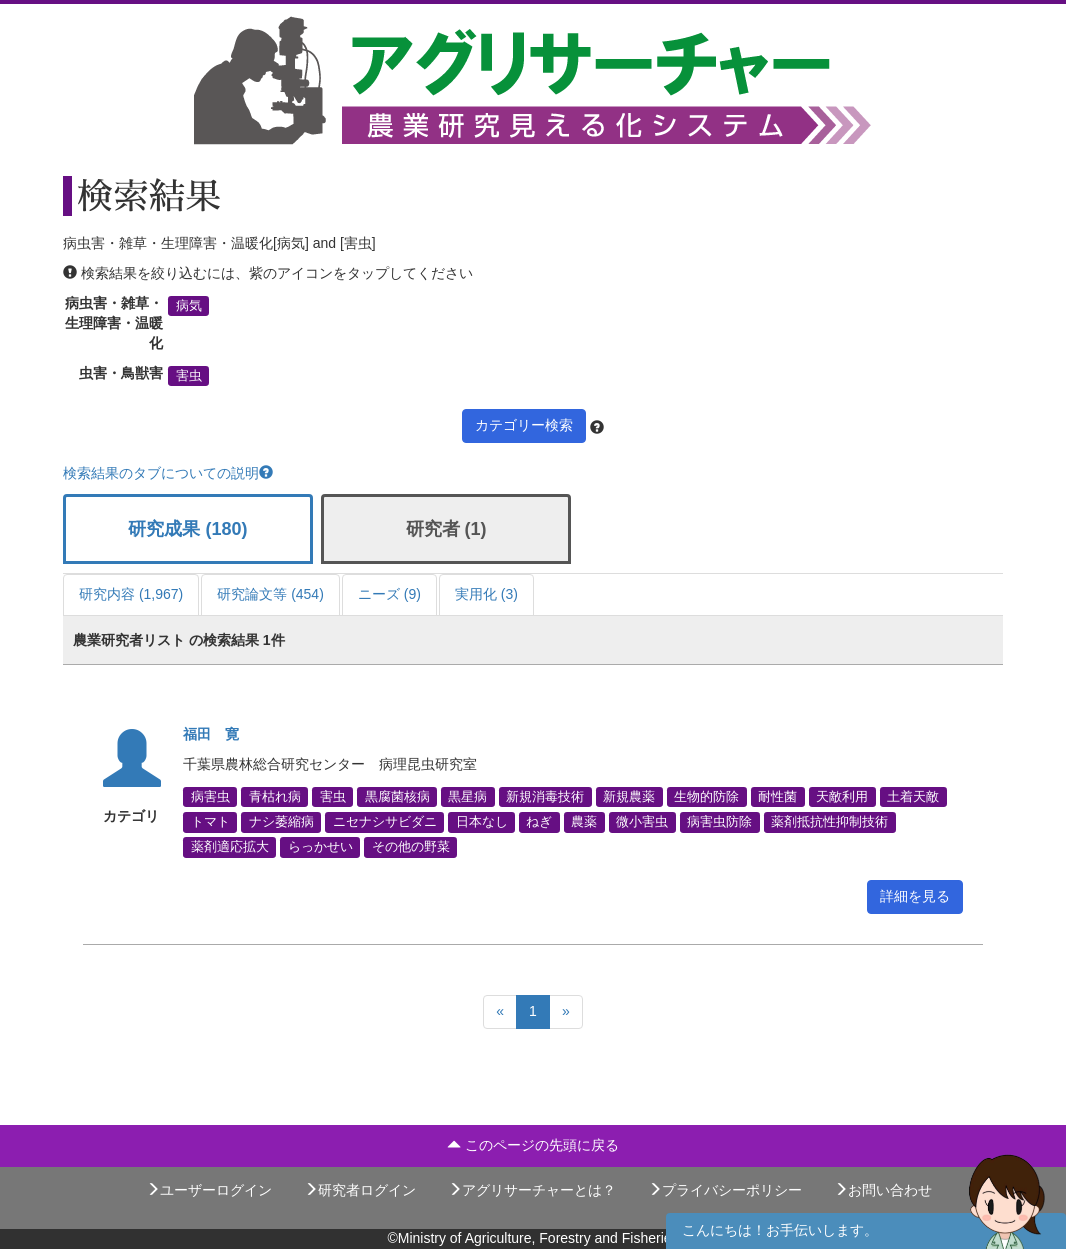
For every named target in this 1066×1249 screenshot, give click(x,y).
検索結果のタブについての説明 (168, 473)
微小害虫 (642, 822)
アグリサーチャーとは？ (532, 1190)
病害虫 (210, 797)
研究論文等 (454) (270, 594)
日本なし (482, 822)
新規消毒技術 (545, 797)
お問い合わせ (883, 1190)
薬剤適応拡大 (230, 847)
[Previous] (500, 1012)
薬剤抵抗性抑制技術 (829, 822)
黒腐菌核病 (397, 797)
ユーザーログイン (209, 1190)
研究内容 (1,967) (131, 594)
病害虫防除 (719, 822)
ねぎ (539, 822)
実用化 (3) (486, 594)
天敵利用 (842, 797)
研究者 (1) (446, 529)
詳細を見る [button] (915, 896)
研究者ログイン (360, 1190)
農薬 (584, 822)
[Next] (566, 1012)
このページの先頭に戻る (533, 1145)
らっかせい (320, 847)
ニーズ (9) (389, 594)
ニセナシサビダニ (385, 822)
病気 (189, 306)
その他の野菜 (411, 847)
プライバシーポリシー (725, 1190)
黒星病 (467, 797)
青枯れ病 (275, 797)
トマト (210, 822)
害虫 (189, 376)
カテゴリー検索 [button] (524, 425)
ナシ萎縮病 (281, 822)
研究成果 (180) (187, 529)
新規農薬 (629, 797)
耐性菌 (777, 797)
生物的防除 (706, 797)
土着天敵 (913, 797)
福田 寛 (211, 734)
